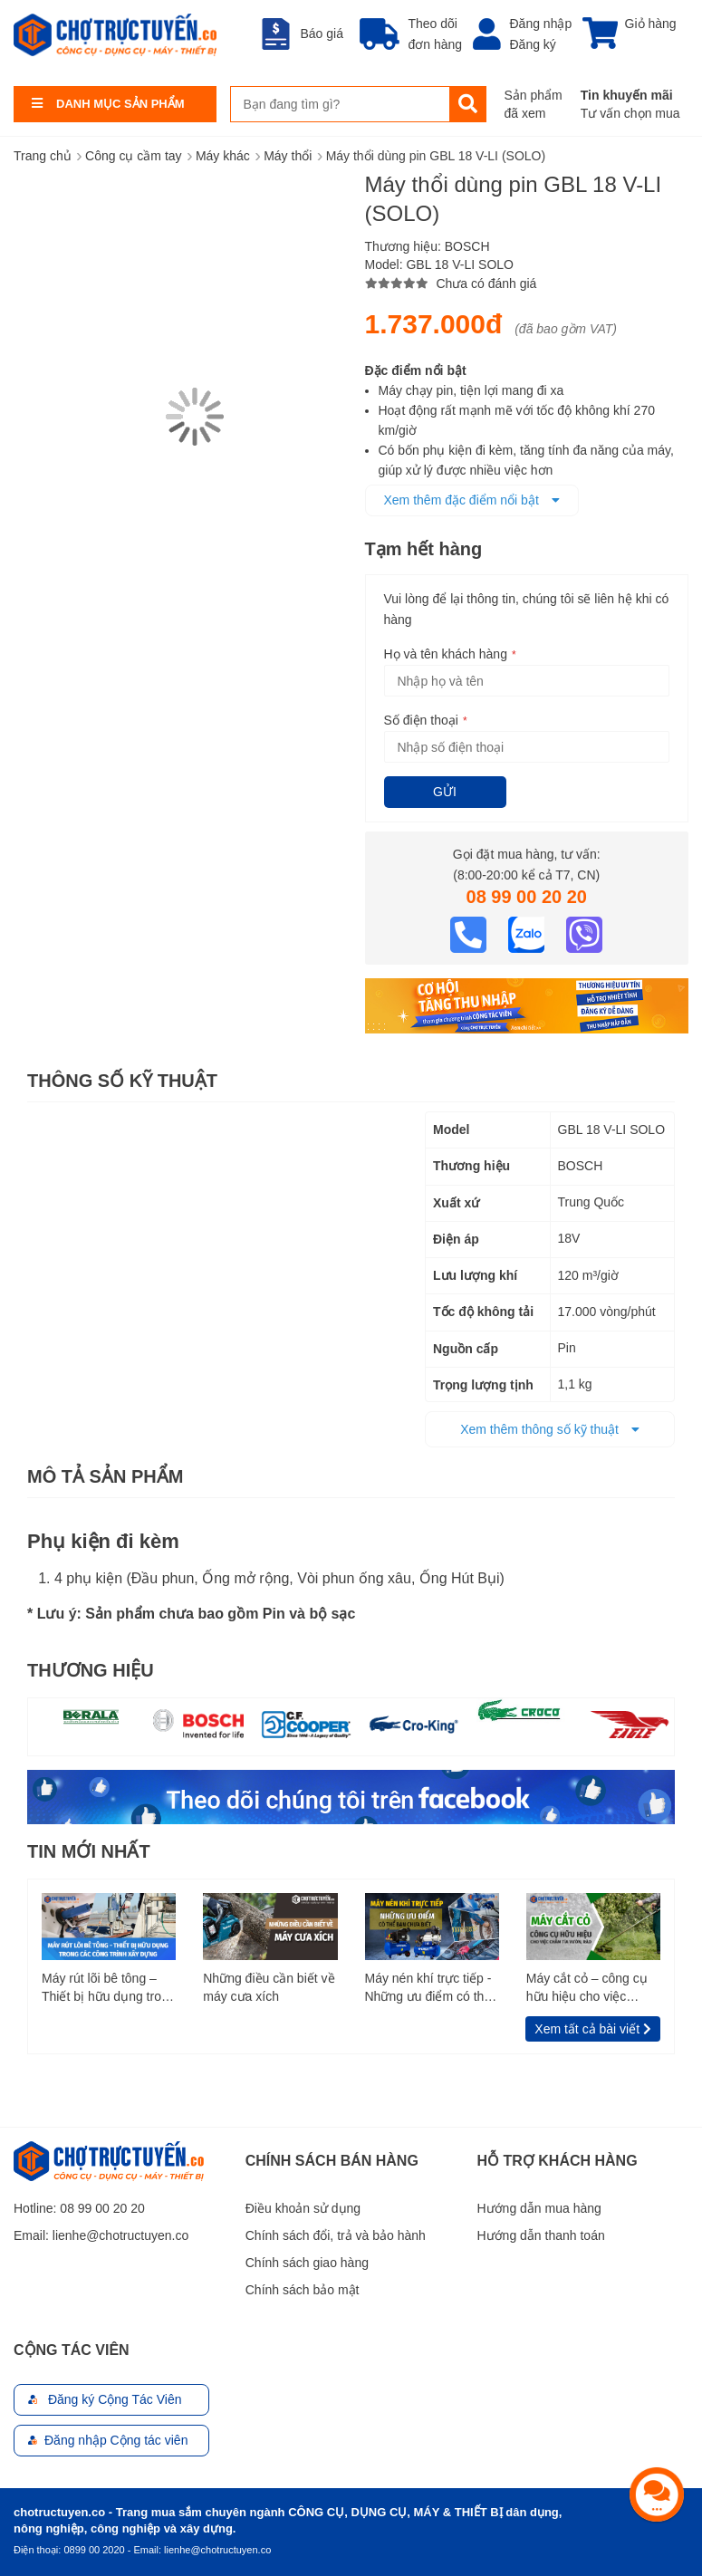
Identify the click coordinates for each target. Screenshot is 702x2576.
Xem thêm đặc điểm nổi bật (472, 500)
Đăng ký (533, 44)
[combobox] (340, 104)
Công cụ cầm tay (133, 156)
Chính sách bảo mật (302, 2290)
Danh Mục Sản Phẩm (120, 104)
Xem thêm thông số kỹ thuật (549, 1429)
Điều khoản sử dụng (303, 2208)
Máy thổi (288, 156)
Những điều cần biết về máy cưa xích (268, 1987)
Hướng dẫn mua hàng (539, 2208)
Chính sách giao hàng (307, 2262)
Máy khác (223, 156)
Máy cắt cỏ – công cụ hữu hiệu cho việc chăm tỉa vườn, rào (587, 1988)
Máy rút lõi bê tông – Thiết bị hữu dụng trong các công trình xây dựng (109, 1988)
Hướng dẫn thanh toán (541, 2235)
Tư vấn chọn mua (630, 113)
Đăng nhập (541, 23)
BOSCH (467, 246)
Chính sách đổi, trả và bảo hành (335, 2235)
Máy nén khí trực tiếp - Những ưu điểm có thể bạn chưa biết (428, 1988)
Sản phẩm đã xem (534, 104)
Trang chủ (43, 156)
